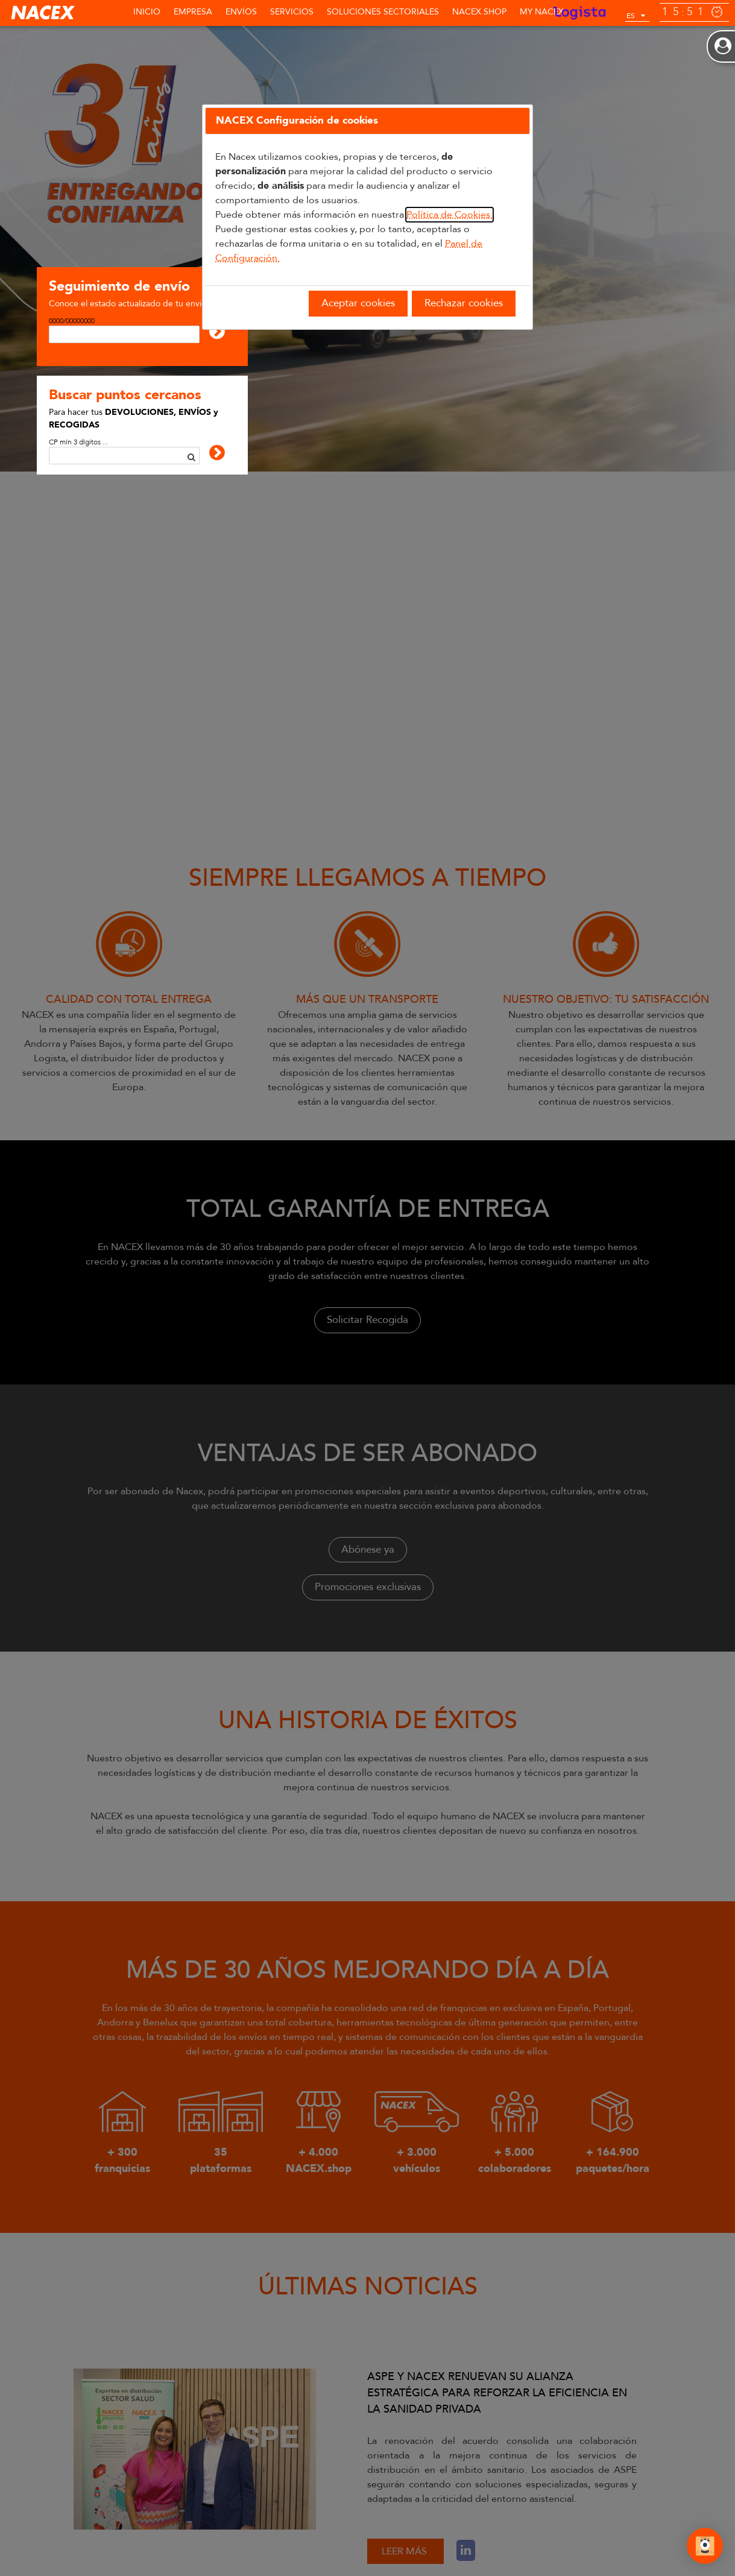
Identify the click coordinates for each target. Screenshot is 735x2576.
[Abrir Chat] (705, 2548)
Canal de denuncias (257, 2551)
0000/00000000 (72, 321)
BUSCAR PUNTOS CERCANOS (164, 2533)
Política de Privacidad (173, 2551)
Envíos (241, 11)
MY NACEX (542, 11)
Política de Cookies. (449, 214)
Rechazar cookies (463, 303)
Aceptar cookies (358, 303)
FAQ (391, 2533)
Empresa (193, 11)
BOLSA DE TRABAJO (329, 2533)
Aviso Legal (24, 2551)
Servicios (292, 11)
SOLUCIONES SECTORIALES (383, 11)
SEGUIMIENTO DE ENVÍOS (50, 2533)
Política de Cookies (91, 2551)
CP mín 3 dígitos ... (78, 442)
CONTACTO (254, 2533)
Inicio (146, 11)
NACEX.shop (479, 11)
